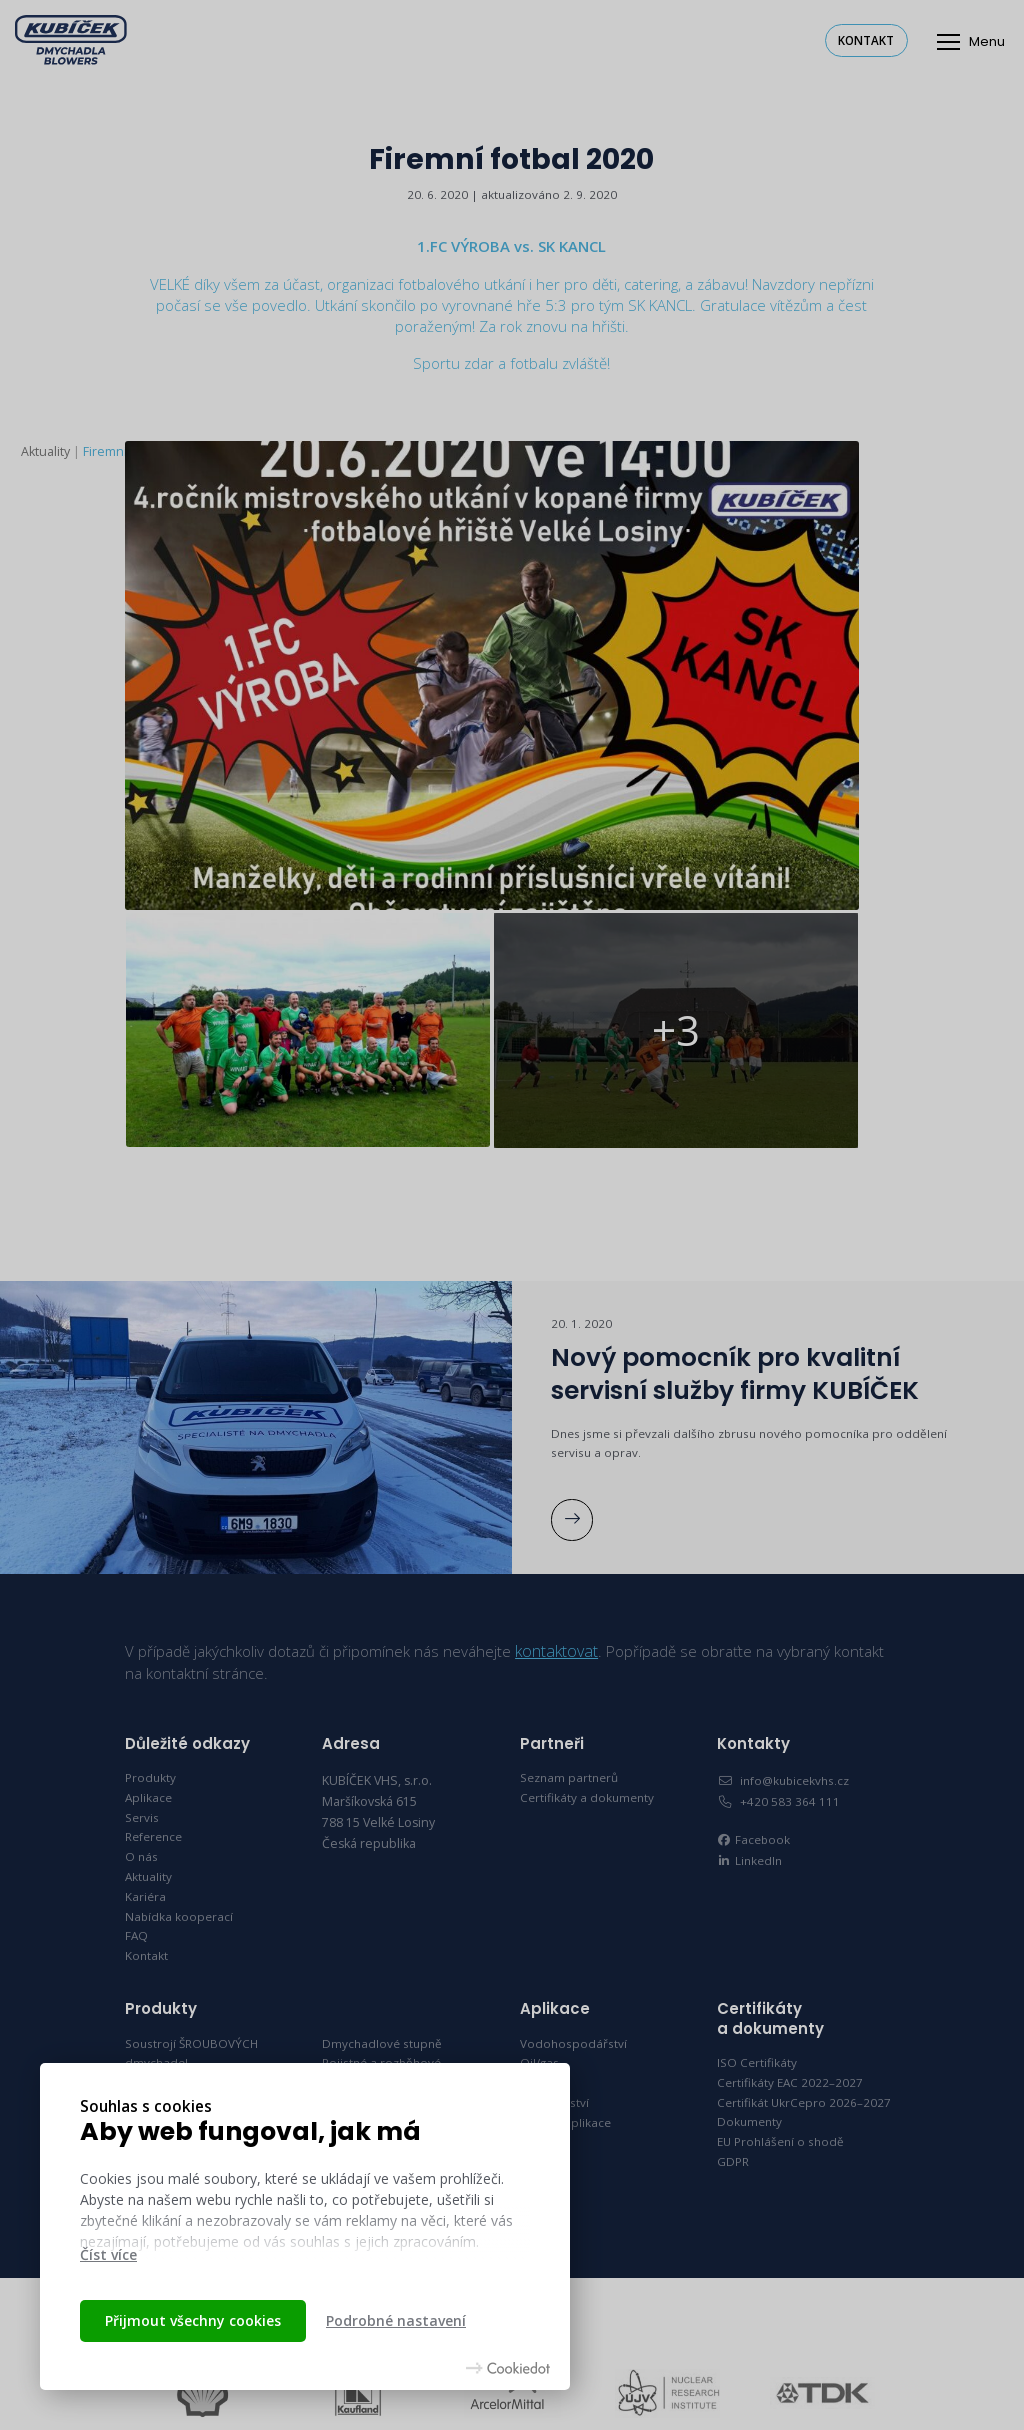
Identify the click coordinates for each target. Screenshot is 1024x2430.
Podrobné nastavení (396, 2320)
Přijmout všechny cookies (193, 2320)
